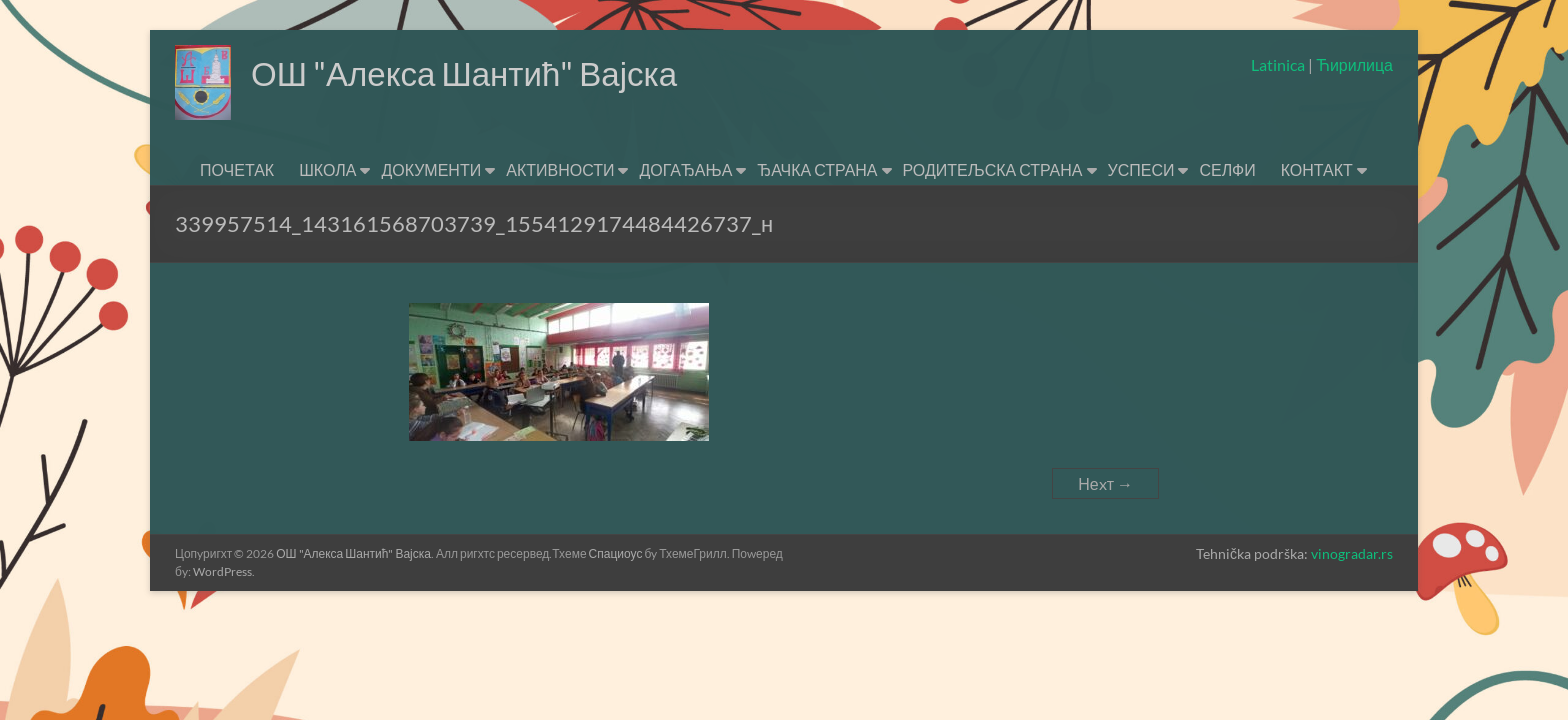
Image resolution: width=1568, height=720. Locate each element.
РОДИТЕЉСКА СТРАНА (993, 169)
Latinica (1279, 64)
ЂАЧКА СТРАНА (817, 169)
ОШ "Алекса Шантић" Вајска (483, 73)
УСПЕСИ (1141, 169)
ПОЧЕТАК (237, 169)
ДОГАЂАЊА (685, 169)
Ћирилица (1353, 64)
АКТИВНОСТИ (560, 169)
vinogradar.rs (1352, 553)
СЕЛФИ (1227, 169)
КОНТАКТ (1317, 169)
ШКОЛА (327, 169)
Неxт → (1105, 483)
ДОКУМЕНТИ (431, 169)
